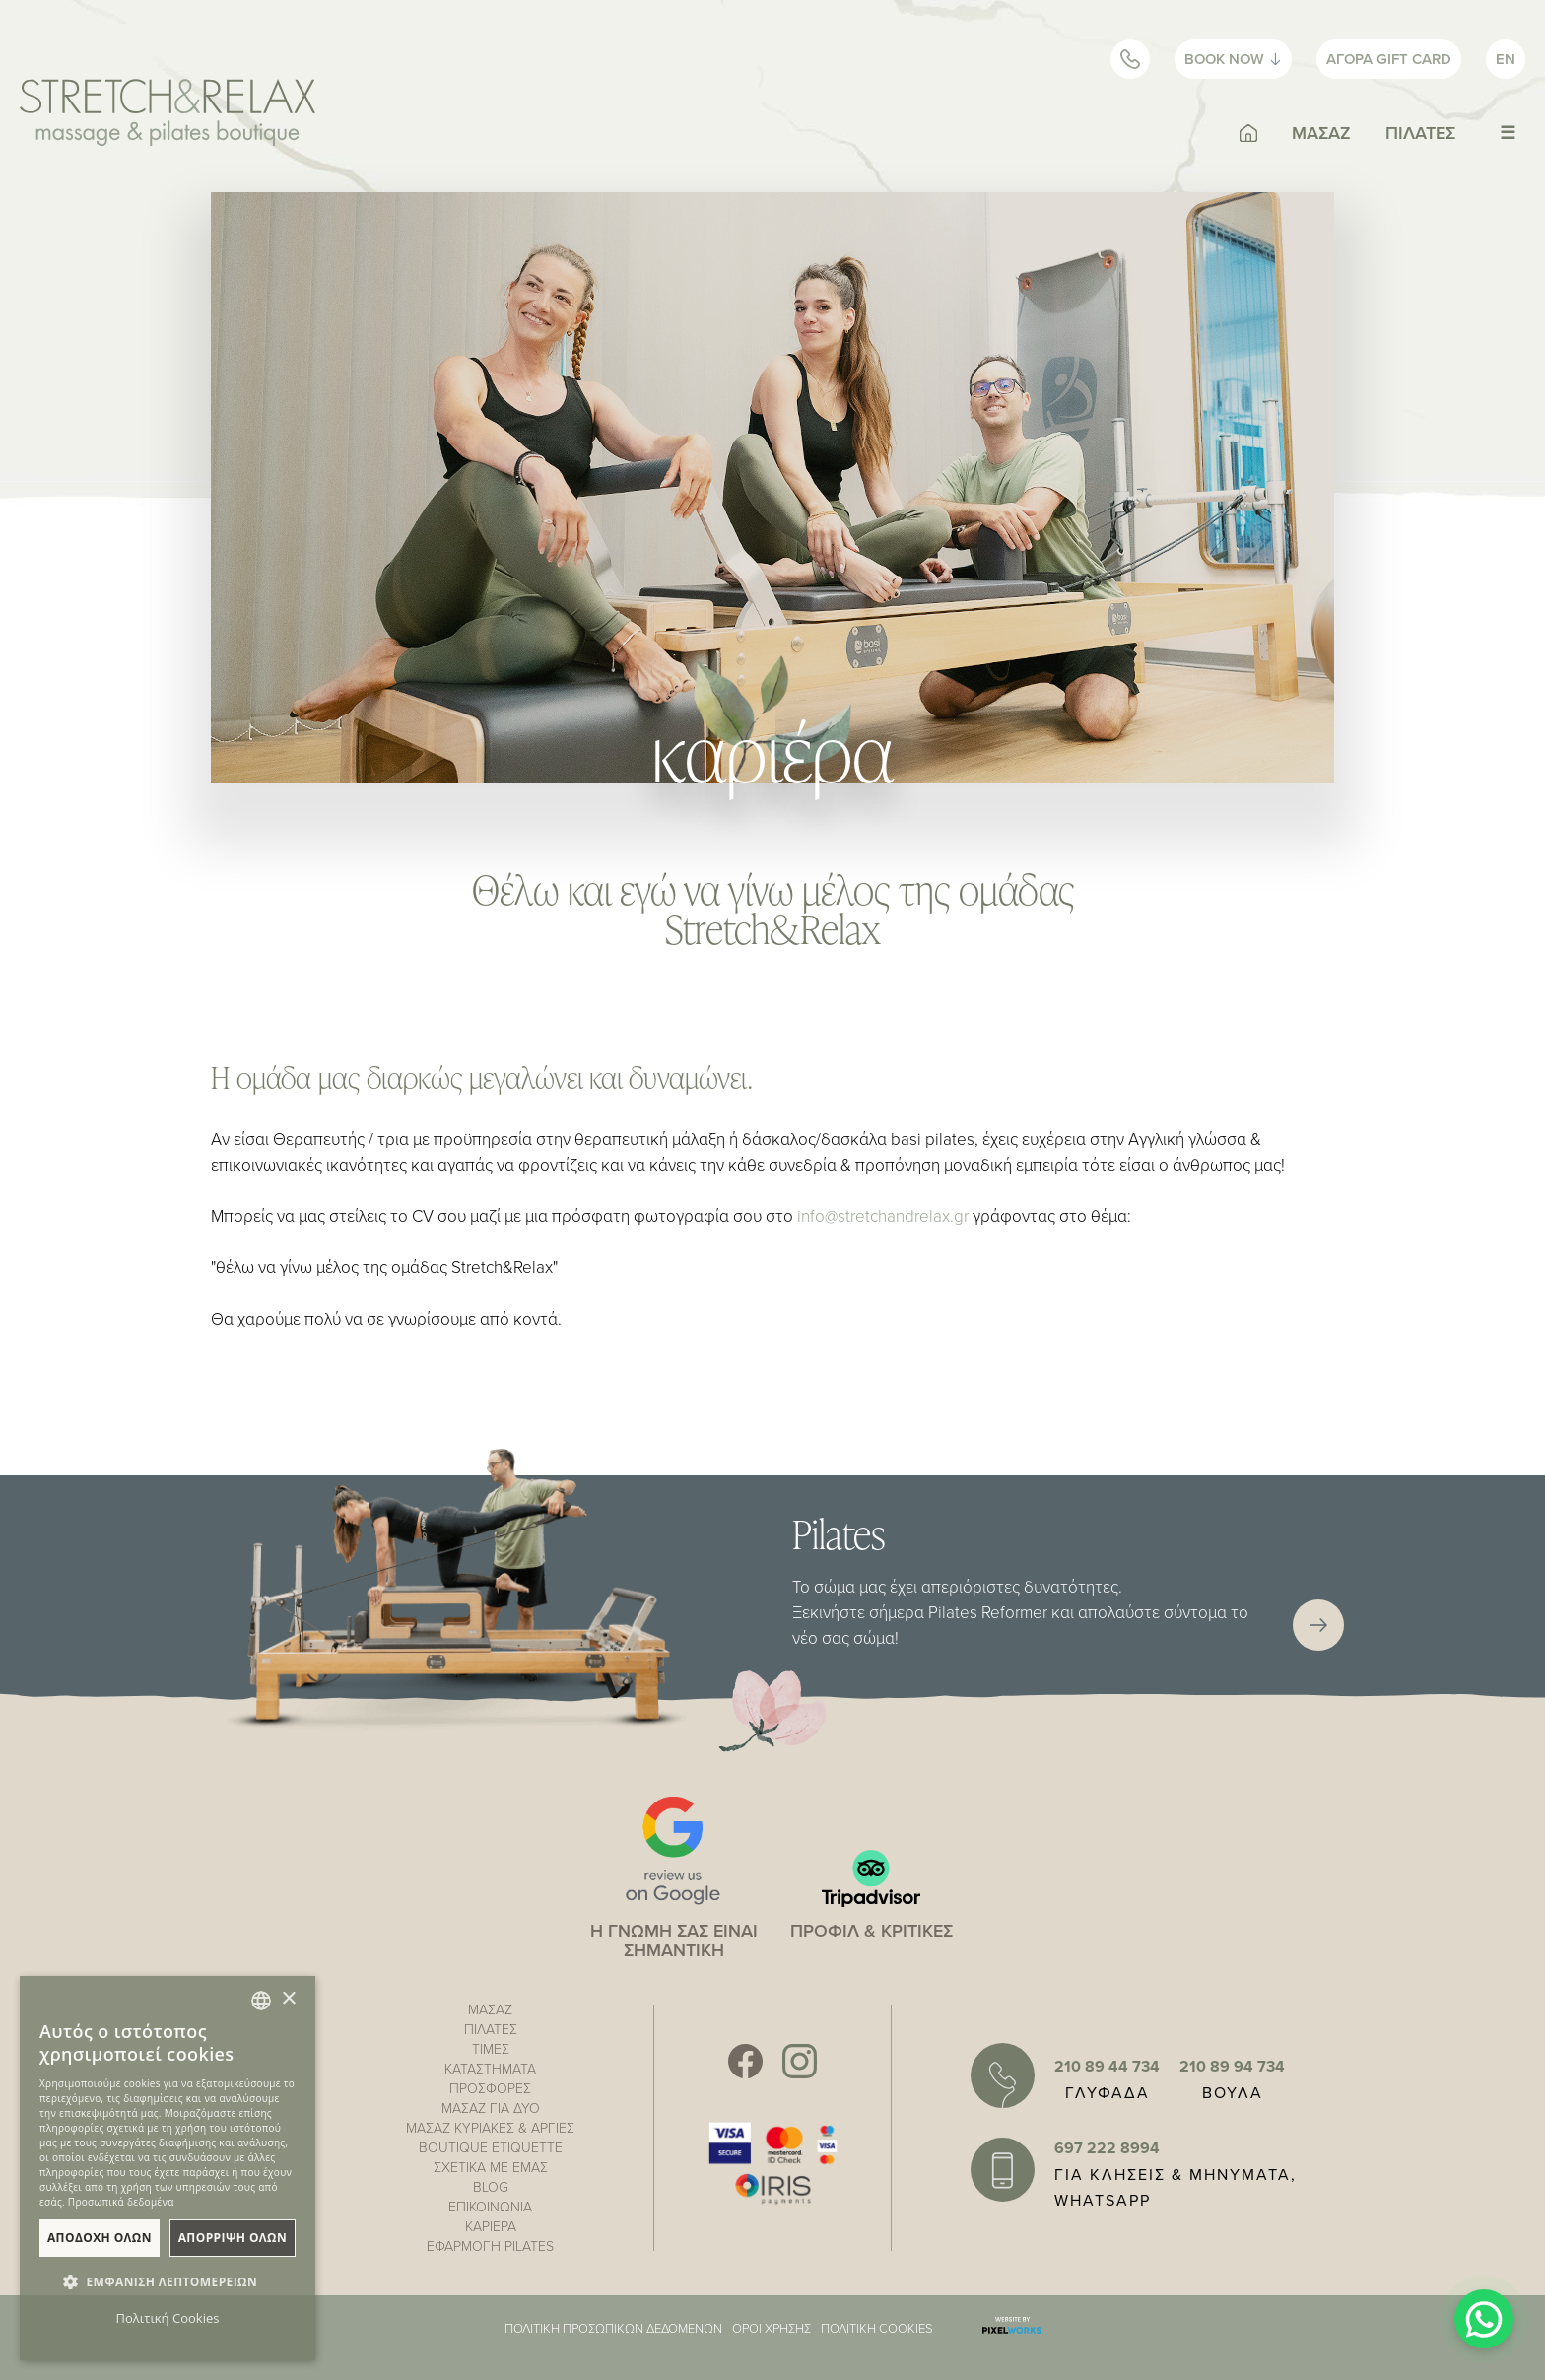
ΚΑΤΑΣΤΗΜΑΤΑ (490, 2068)
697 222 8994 (1107, 2148)
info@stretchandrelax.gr (883, 1215)
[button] (167, 2282)
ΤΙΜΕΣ (490, 2048)
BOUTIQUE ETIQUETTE (491, 2147)
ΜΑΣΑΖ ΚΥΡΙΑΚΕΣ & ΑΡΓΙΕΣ (490, 2127)
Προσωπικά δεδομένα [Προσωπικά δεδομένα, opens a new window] (121, 2202)
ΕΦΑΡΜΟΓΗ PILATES (490, 2245)
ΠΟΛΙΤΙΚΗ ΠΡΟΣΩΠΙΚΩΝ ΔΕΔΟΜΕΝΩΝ (613, 2328)
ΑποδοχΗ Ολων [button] (99, 2237)
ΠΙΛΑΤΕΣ (1420, 132)
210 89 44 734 (1107, 2066)
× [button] (288, 1999)
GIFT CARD (1388, 59)
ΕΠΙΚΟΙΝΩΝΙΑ (490, 2206)
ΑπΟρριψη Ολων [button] (232, 2237)
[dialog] (167, 2168)
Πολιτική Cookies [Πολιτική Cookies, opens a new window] (168, 2318)
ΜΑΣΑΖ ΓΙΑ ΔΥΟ (490, 2107)
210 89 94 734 (1232, 2066)
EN (1505, 58)
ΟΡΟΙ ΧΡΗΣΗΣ (771, 2328)
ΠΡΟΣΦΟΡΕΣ (490, 2087)
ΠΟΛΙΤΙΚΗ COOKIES (877, 2328)
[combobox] (261, 2000)
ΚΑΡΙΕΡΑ (490, 2225)
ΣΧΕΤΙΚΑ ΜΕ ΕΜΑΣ (491, 2166)
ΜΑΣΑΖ (1321, 132)
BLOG (490, 2186)
